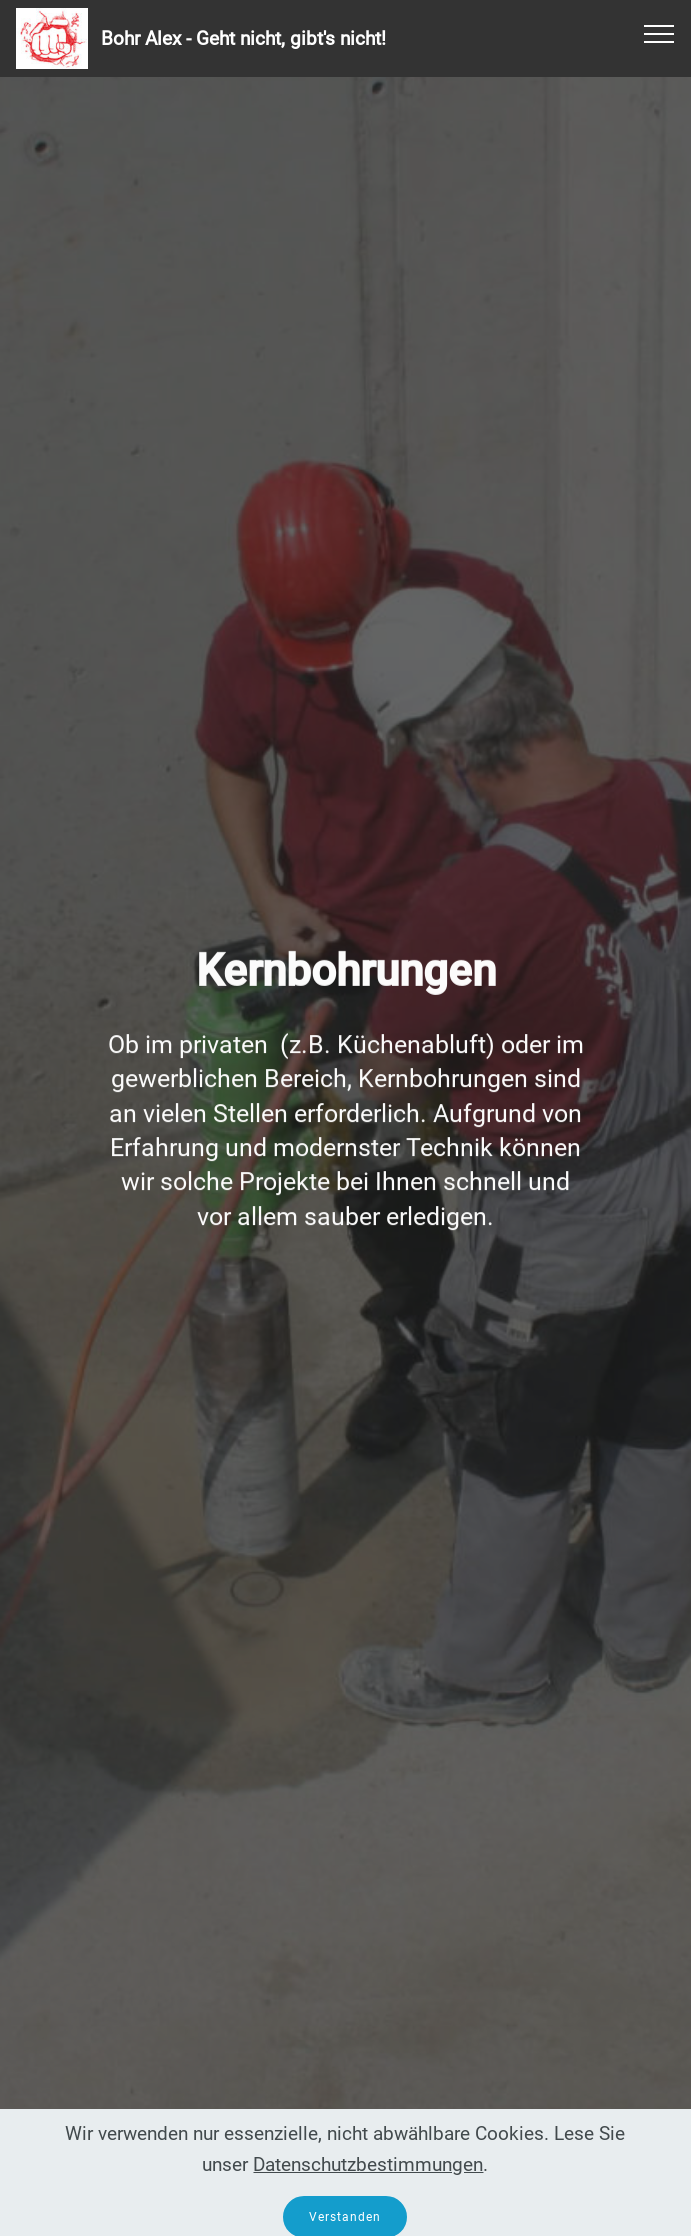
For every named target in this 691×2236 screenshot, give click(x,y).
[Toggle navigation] (659, 33)
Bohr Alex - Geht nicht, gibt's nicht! (243, 38)
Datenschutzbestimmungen (368, 2183)
